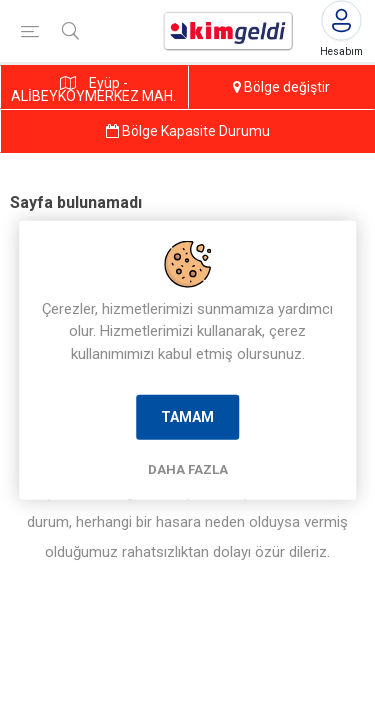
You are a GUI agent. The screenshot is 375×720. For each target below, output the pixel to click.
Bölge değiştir (281, 87)
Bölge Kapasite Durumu (188, 131)
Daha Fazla (188, 469)
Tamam (187, 417)
